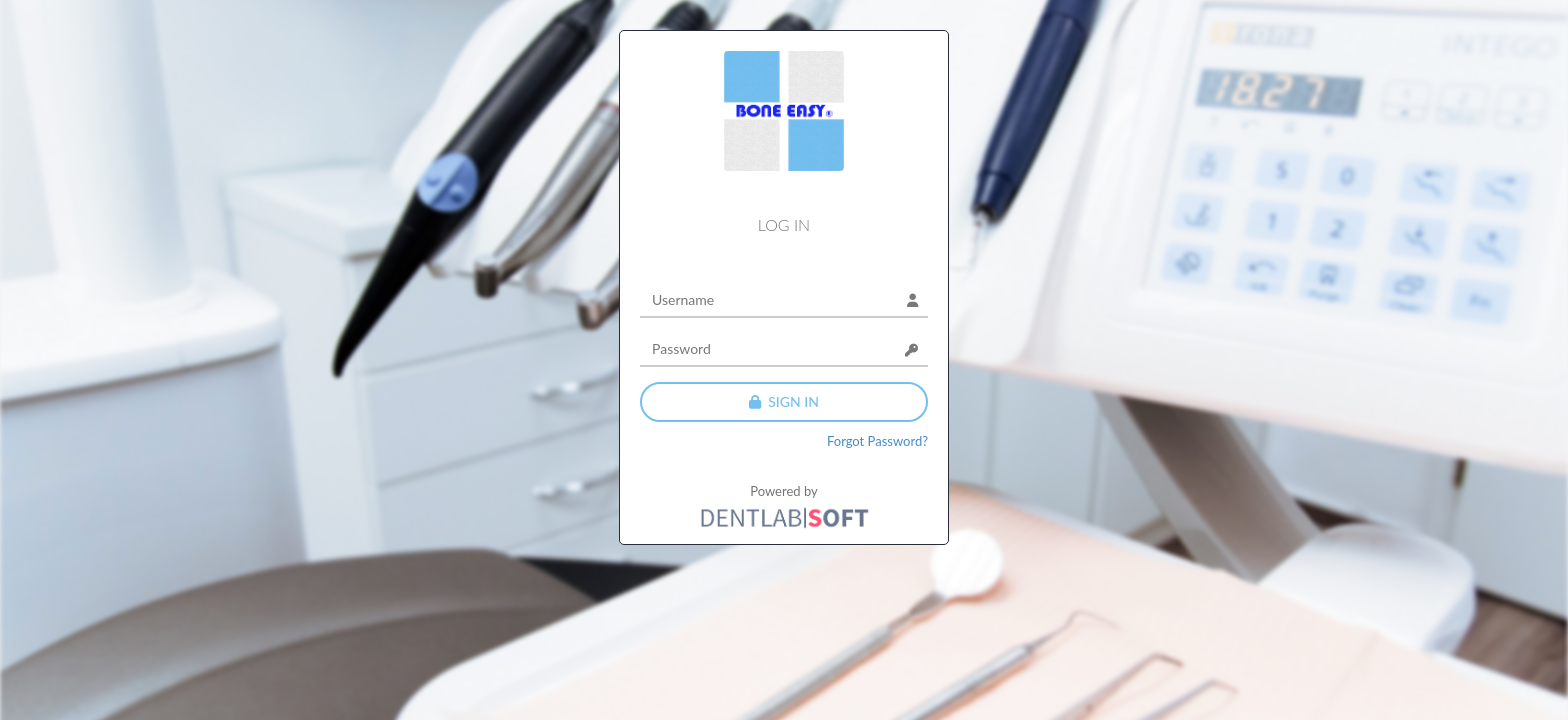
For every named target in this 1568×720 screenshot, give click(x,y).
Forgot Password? (877, 441)
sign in (784, 401)
